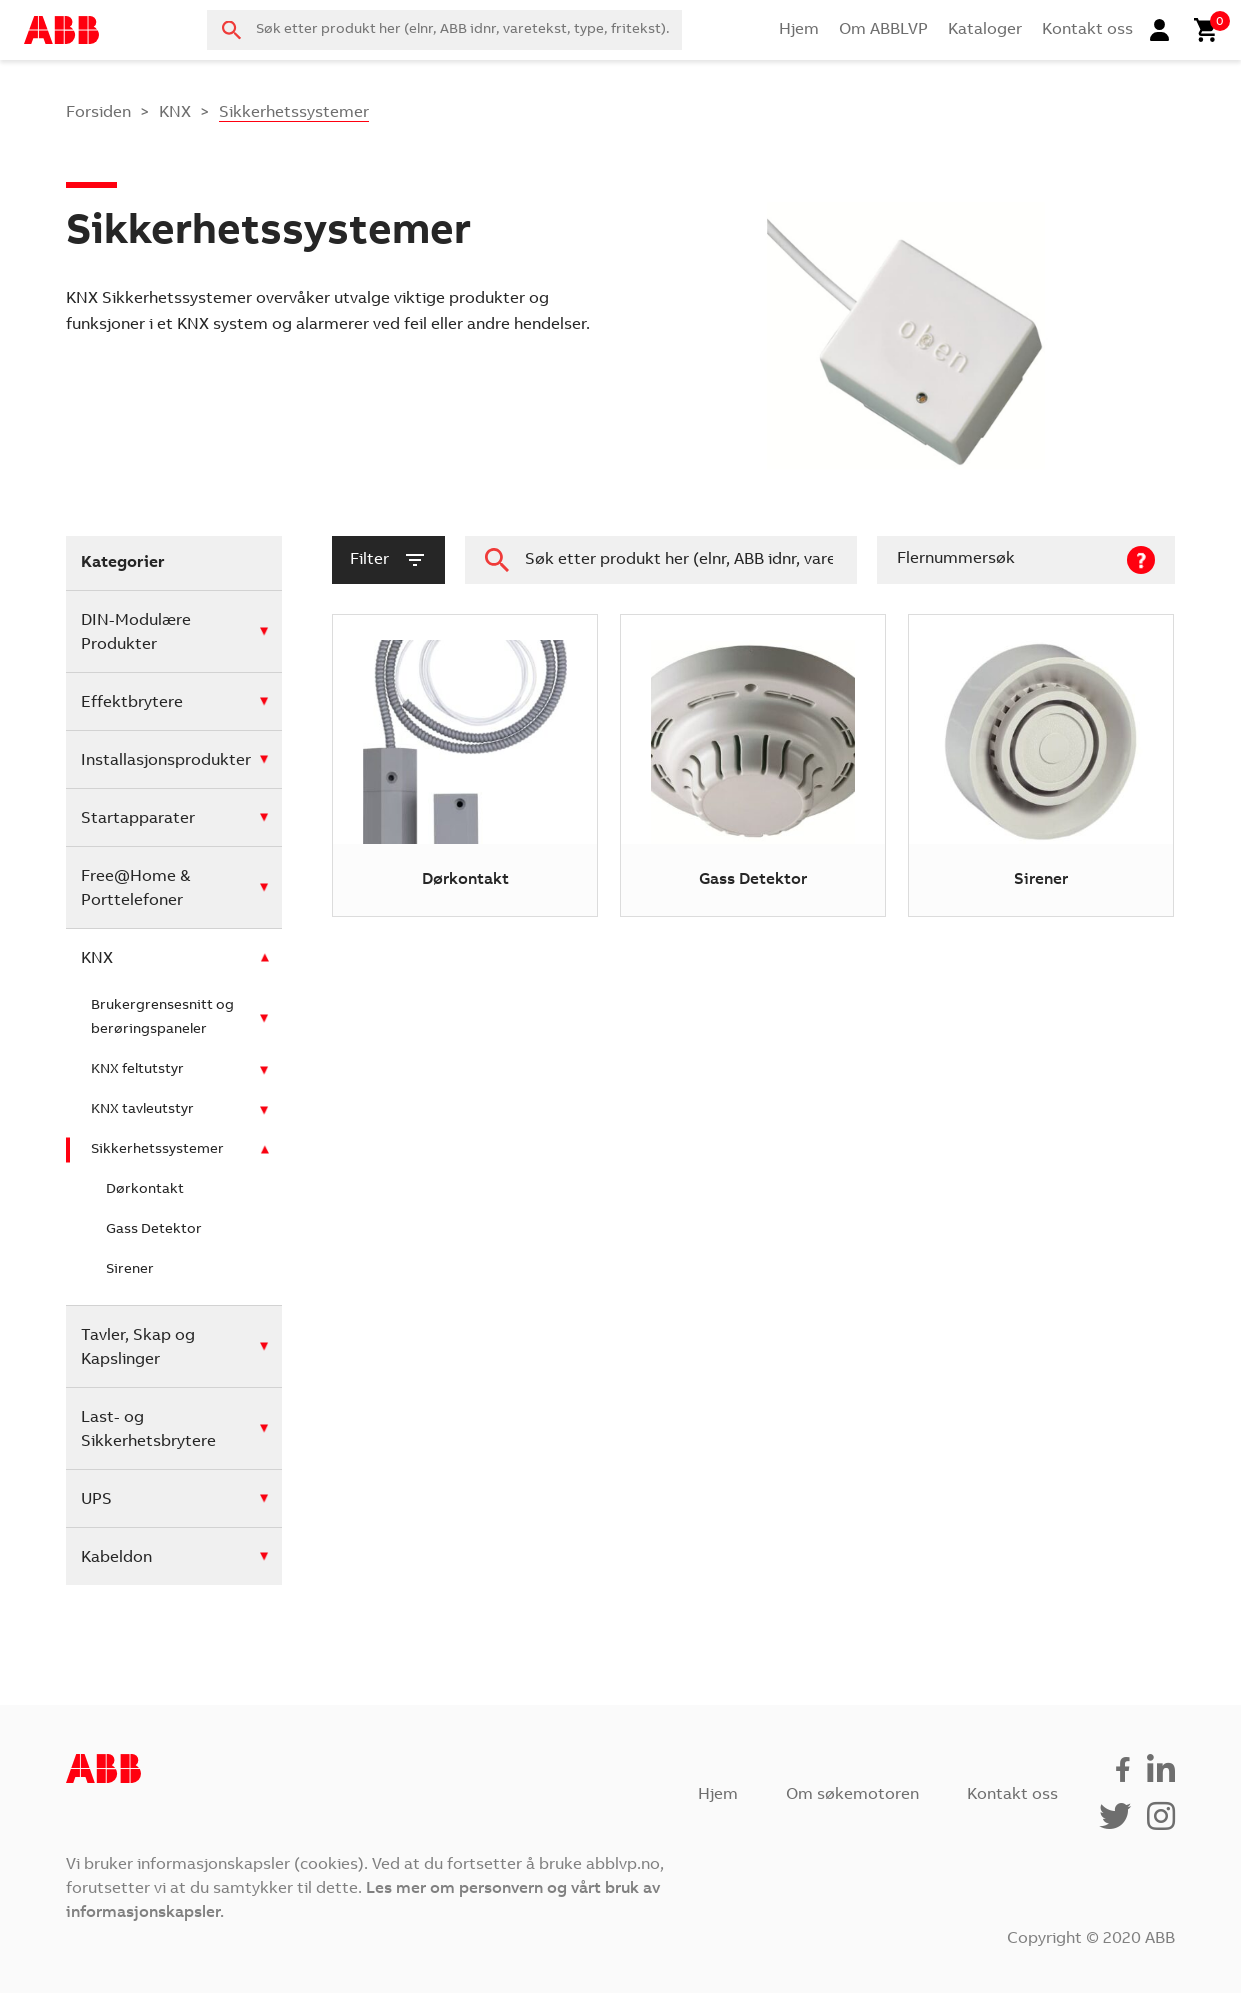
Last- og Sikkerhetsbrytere (148, 1430)
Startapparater (138, 819)
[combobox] (444, 30)
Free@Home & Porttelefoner (135, 889)
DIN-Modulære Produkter (136, 633)
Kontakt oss (1087, 30)
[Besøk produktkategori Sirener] (1041, 765)
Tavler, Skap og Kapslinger (138, 1348)
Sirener (130, 1270)
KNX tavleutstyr (142, 1110)
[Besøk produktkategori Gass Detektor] (753, 765)
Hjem (799, 30)
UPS (96, 1500)
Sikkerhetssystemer (157, 1150)
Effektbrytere (132, 703)
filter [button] (388, 560)
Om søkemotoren (852, 1795)
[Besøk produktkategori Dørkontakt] (465, 765)
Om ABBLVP (883, 30)
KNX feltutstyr (137, 1070)
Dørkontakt (145, 1190)
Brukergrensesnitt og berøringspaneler (162, 1018)
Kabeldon (116, 1558)
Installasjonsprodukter (166, 761)
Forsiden (98, 113)
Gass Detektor (154, 1230)
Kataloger (985, 30)
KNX (175, 113)
